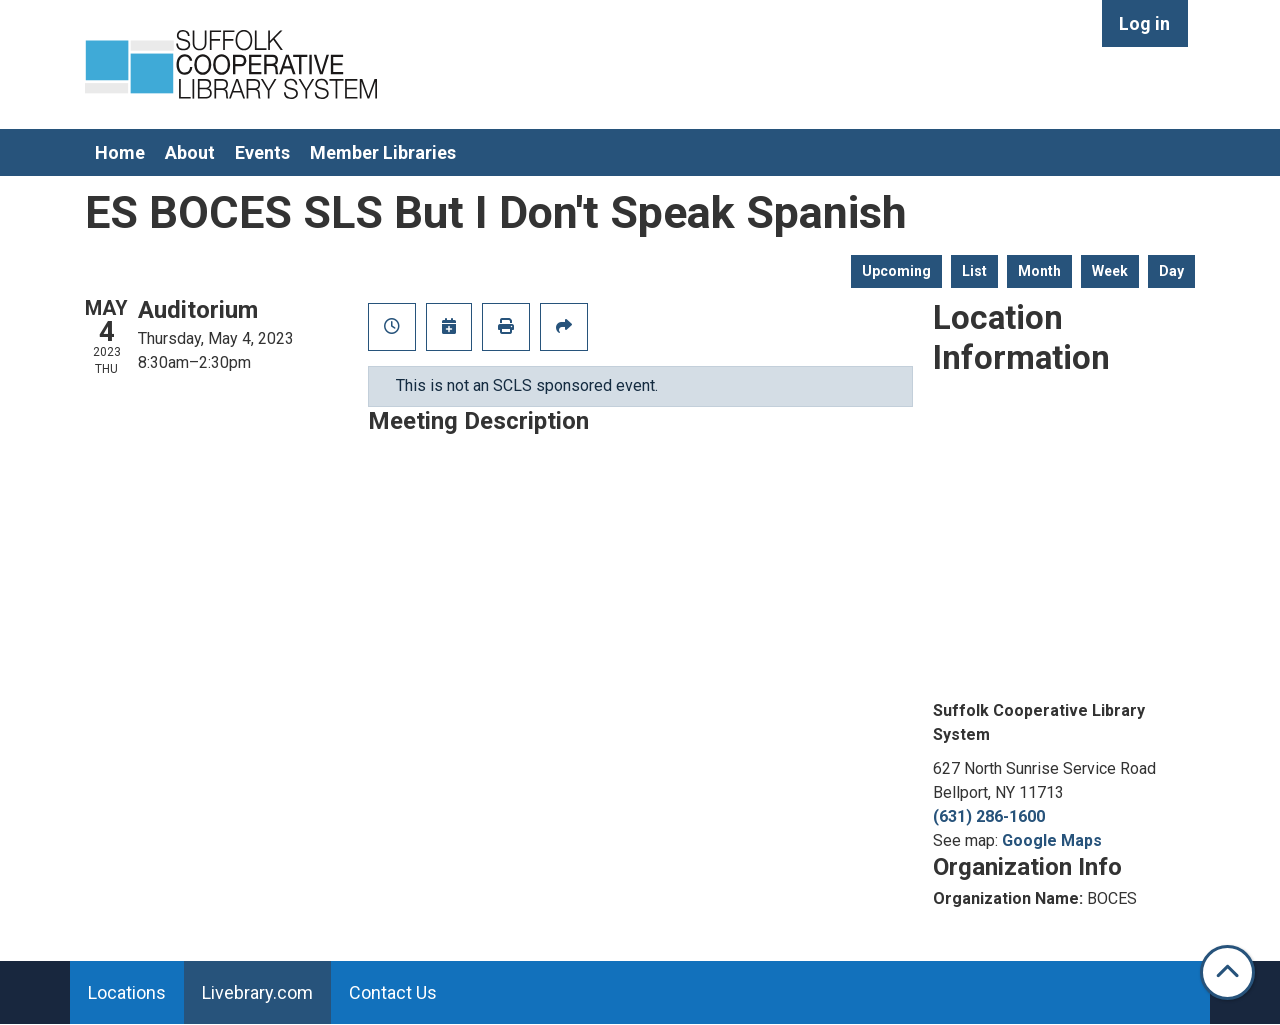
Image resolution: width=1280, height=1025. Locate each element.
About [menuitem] (190, 152)
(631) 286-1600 (989, 816)
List (974, 271)
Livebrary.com (257, 992)
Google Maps (1052, 840)
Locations (127, 992)
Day (1171, 271)
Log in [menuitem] (1144, 23)
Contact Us (393, 992)
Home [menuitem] (120, 152)
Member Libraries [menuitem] (383, 152)
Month (1039, 271)
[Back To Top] (1227, 972)
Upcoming (896, 271)
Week (1110, 271)
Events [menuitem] (262, 152)
